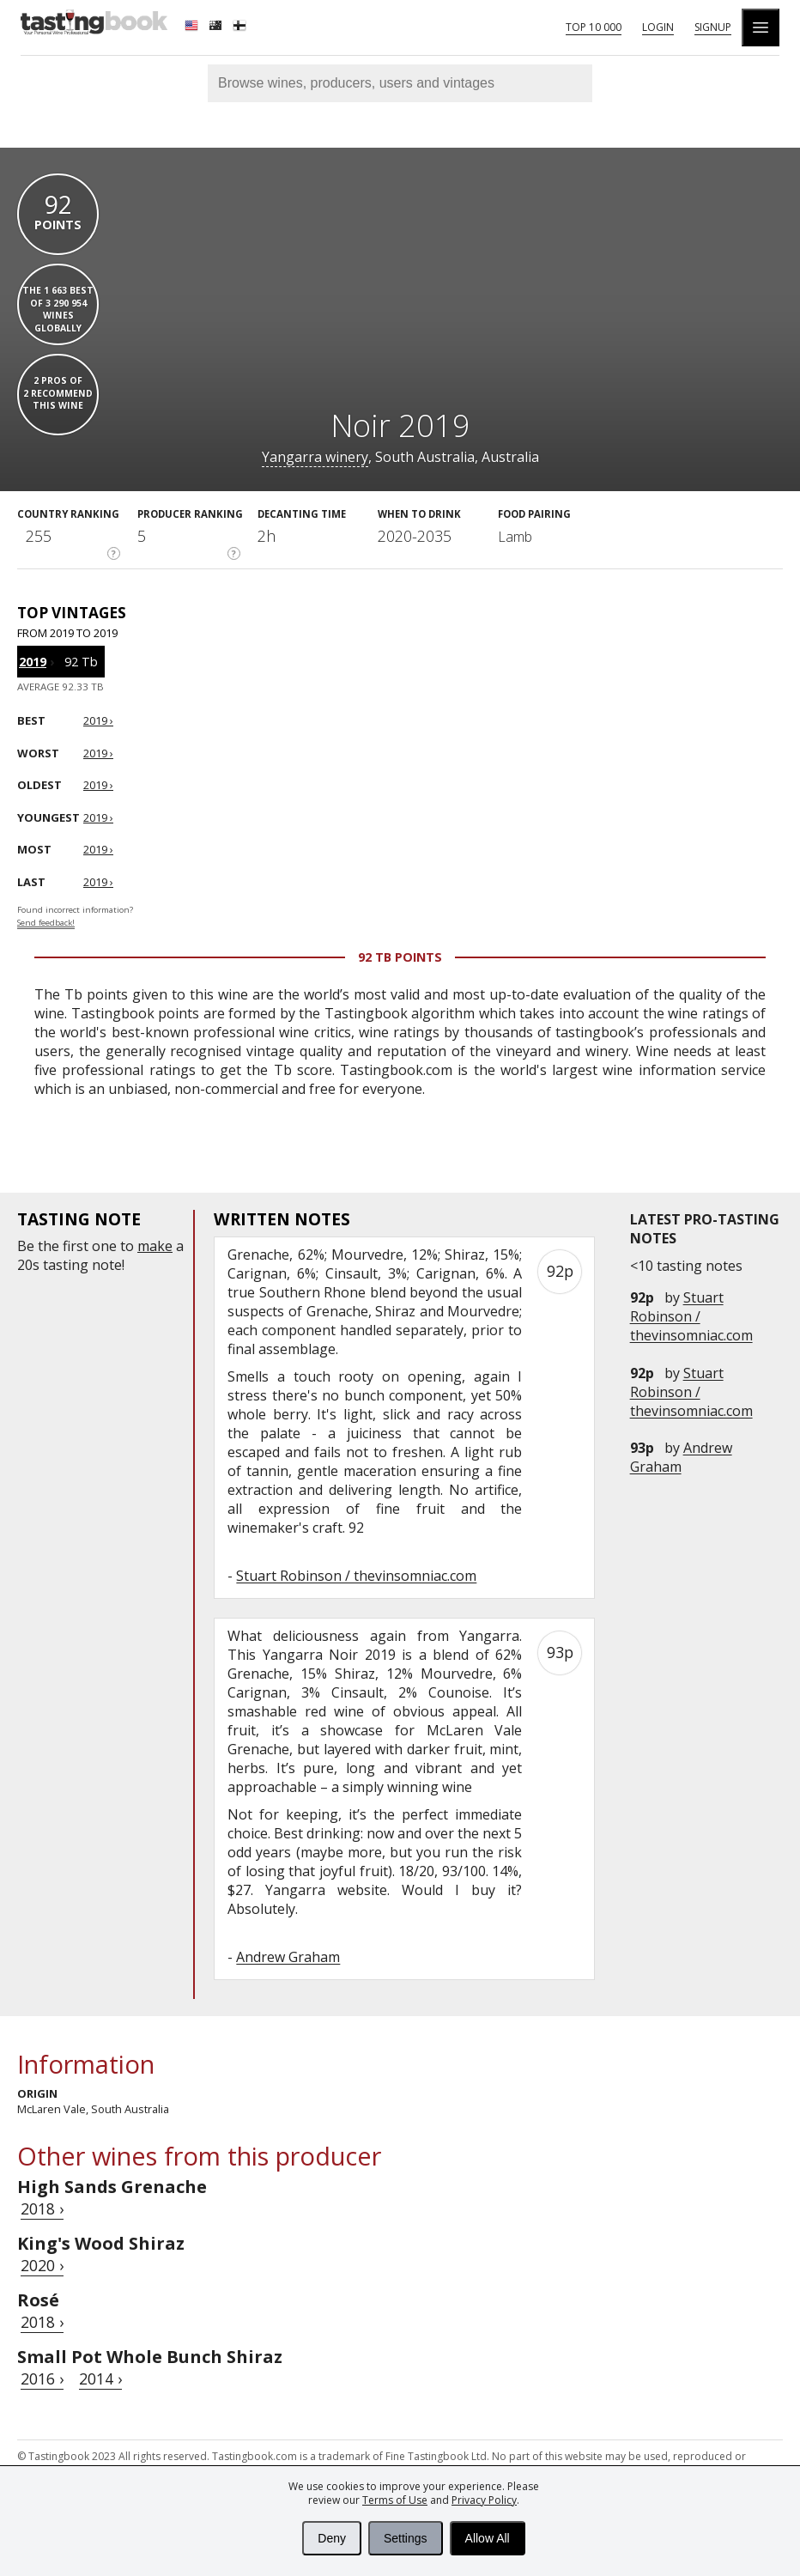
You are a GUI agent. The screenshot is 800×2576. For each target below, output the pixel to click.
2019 (32, 661)
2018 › (42, 2208)
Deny (332, 2538)
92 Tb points (400, 957)
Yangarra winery (315, 456)
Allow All (487, 2538)
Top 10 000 (593, 27)
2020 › (42, 2265)
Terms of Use (394, 2500)
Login (658, 27)
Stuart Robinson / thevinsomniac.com (691, 1316)
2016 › (42, 2378)
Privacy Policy (484, 2500)
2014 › (100, 2378)
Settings (405, 2538)
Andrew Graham (681, 1457)
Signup (712, 27)
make (155, 1245)
